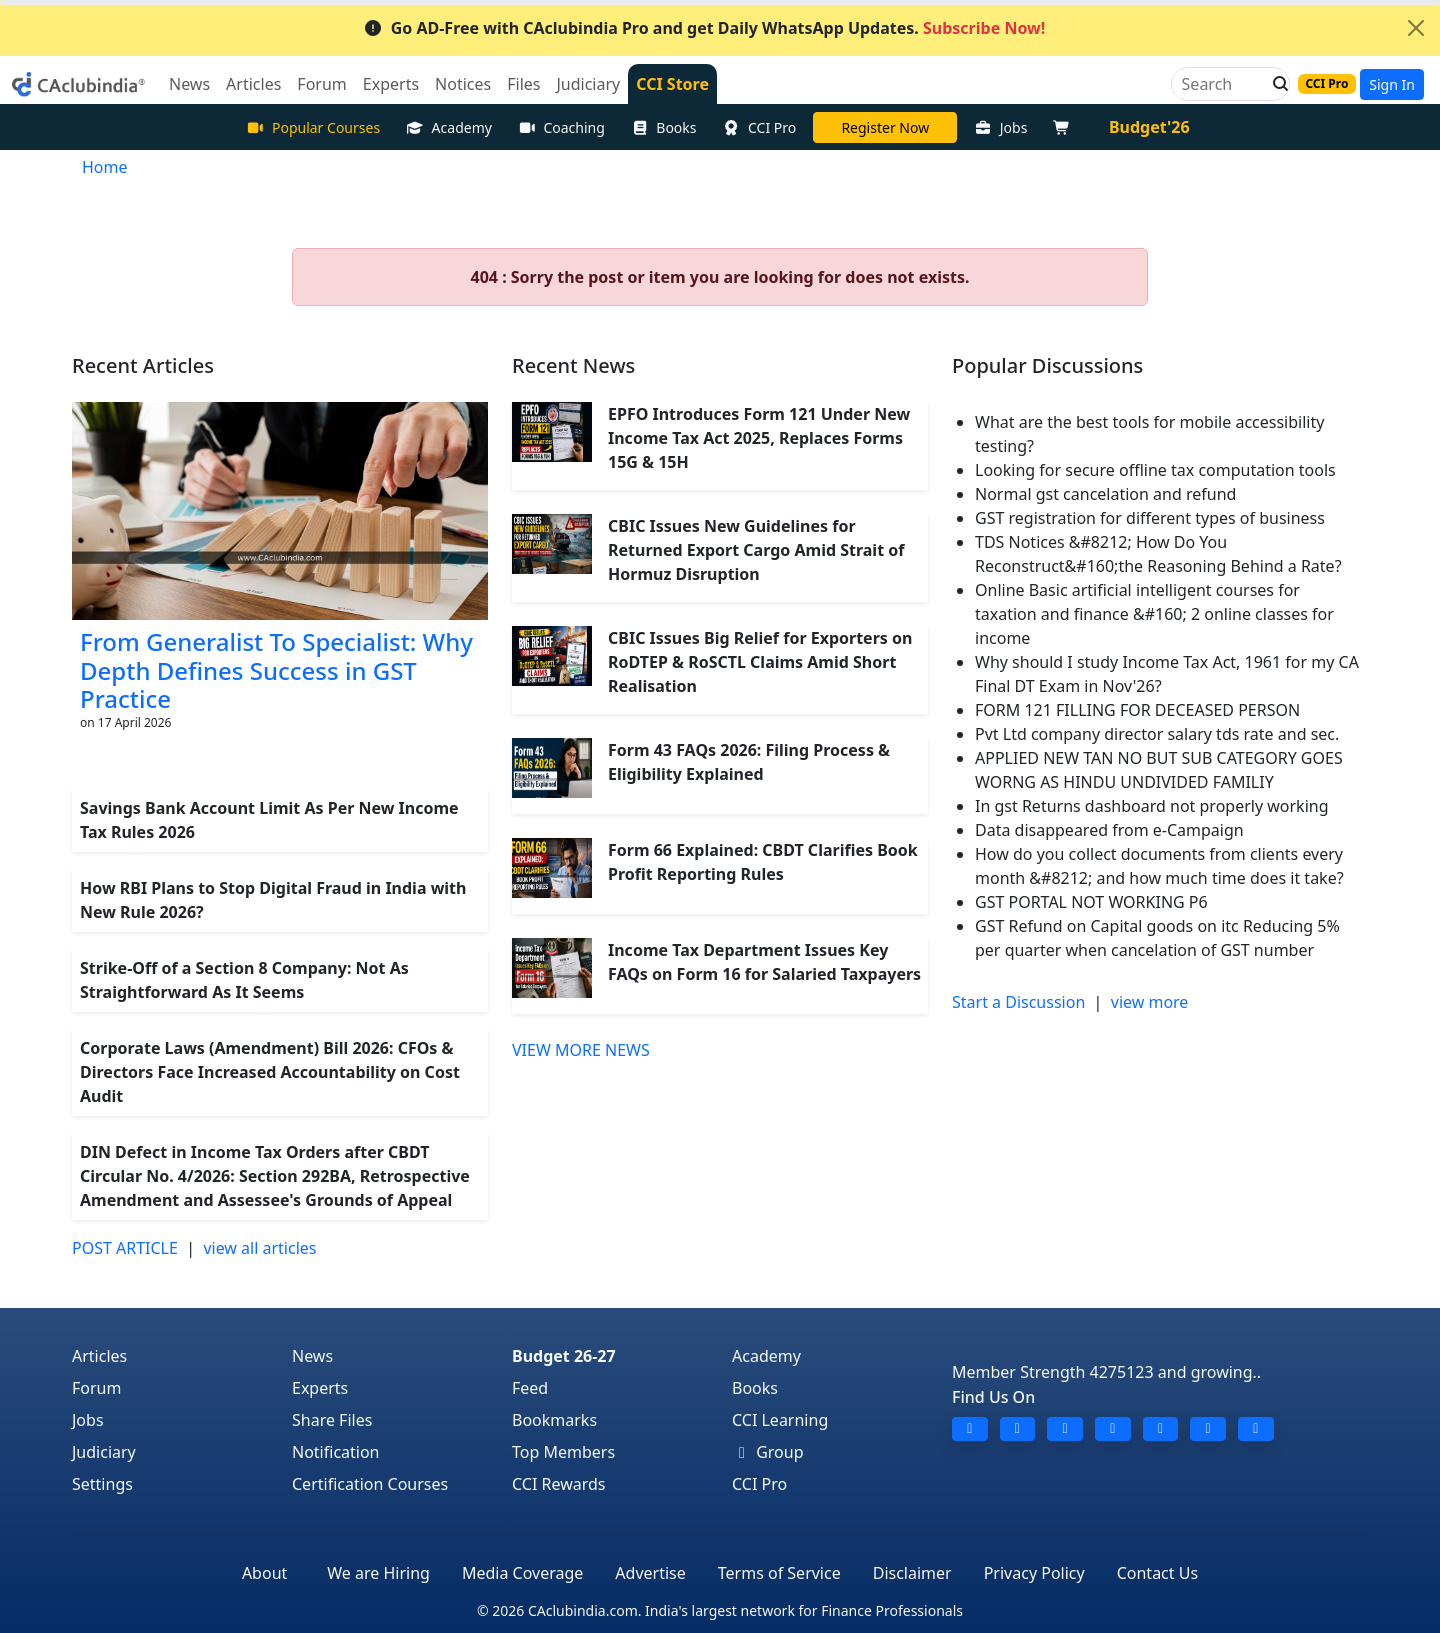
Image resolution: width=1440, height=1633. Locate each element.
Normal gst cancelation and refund (1105, 494)
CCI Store (672, 84)
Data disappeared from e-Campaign (1109, 830)
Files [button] (523, 84)
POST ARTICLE (125, 1248)
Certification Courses (370, 1484)
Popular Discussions (1047, 365)
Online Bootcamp (885, 127)
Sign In (1392, 84)
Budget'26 (1149, 127)
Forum (96, 1388)
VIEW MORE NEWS (581, 1050)
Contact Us (1157, 1573)
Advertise (650, 1573)
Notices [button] (463, 84)
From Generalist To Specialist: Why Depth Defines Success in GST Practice (276, 670)
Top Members (563, 1452)
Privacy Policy (1034, 1573)
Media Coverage (522, 1573)
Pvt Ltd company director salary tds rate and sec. (1157, 734)
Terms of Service (779, 1573)
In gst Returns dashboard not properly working (1152, 806)
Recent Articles (143, 365)
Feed (530, 1388)
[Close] (1416, 28)
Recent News (573, 365)
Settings (102, 1484)
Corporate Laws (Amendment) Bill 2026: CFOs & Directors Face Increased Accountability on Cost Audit (270, 1072)
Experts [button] (391, 84)
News (312, 1356)
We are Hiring (378, 1573)
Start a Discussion (1018, 1002)
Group (768, 1452)
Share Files (332, 1420)
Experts (320, 1388)
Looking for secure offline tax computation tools (1155, 470)
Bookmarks (554, 1420)
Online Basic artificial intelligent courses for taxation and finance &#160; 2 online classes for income (1154, 614)
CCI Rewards (559, 1484)
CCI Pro (760, 127)
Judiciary (104, 1452)
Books (664, 127)
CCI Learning (780, 1420)
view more (1150, 1002)
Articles (99, 1356)
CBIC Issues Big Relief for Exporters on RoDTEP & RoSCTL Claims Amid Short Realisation (760, 662)
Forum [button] (321, 84)
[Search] (1222, 84)
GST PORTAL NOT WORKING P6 (1091, 902)
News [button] (189, 84)
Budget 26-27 (564, 1356)
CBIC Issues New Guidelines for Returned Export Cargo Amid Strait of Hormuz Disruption (756, 550)
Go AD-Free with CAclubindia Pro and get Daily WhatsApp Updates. (704, 28)
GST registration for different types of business (1150, 518)
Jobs (1000, 127)
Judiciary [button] (588, 84)
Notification (336, 1452)
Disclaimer (912, 1573)
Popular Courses (313, 127)
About (264, 1573)
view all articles (259, 1248)
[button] (1275, 84)
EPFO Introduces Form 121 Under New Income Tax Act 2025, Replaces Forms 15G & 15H (759, 438)
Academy (449, 127)
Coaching (561, 127)
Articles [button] (253, 84)
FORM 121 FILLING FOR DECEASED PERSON (1137, 710)
